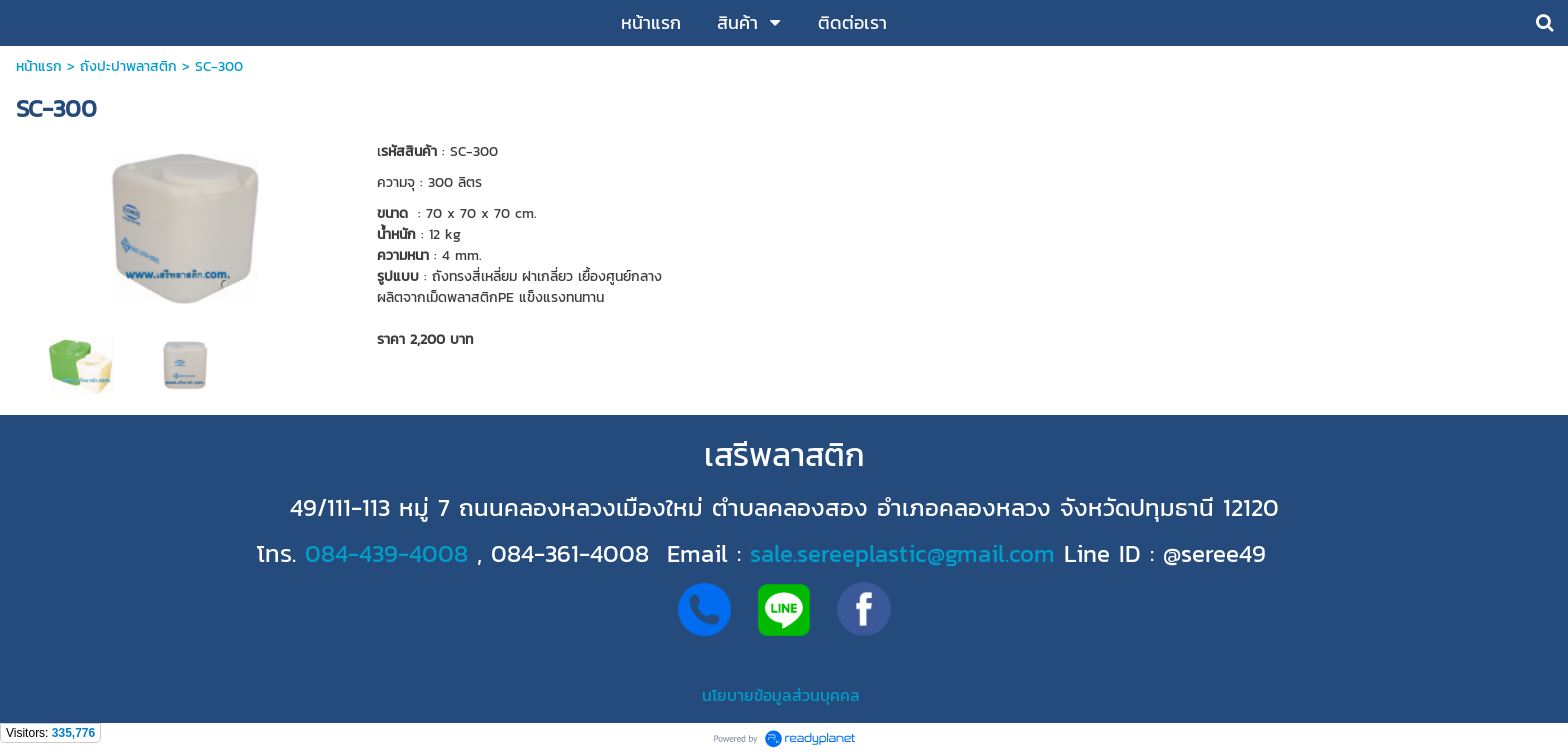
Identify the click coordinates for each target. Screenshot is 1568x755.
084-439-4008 (386, 553)
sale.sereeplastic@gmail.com (902, 553)
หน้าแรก (39, 66)
